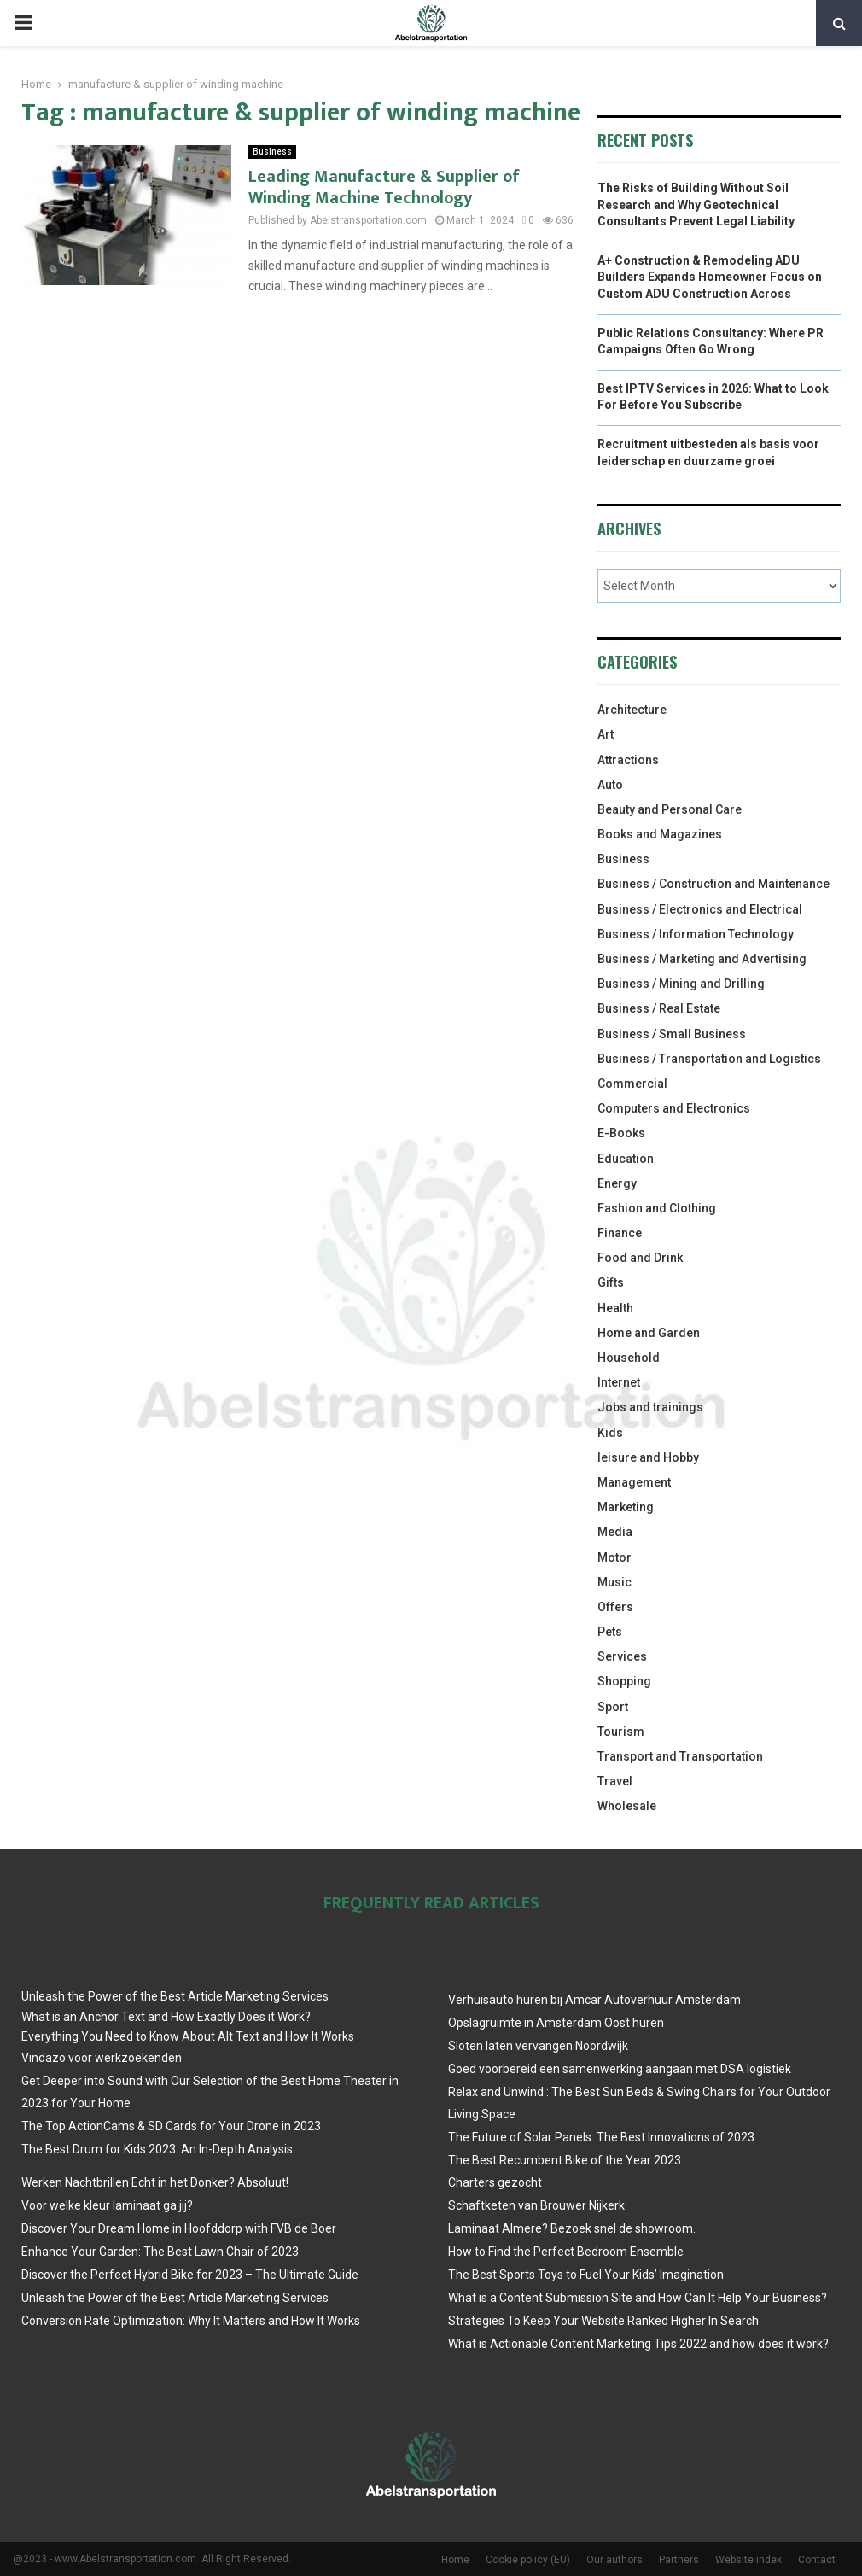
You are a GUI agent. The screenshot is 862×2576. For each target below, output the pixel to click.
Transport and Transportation (680, 1756)
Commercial (632, 1083)
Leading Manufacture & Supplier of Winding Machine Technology (384, 187)
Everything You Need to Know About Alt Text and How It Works (187, 2036)
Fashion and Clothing (656, 1208)
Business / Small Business (671, 1034)
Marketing (625, 1507)
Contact (817, 2560)
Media (614, 1532)
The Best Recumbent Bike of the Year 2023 (564, 2160)
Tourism (620, 1731)
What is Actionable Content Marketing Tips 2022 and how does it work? (638, 2344)
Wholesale (626, 1806)
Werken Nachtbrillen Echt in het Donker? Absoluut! (154, 2182)
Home (455, 2560)
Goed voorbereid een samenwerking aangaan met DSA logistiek (619, 2069)
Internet (618, 1382)
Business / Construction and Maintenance (713, 884)
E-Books (621, 1133)
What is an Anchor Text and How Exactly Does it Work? (166, 2017)
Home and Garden (648, 1333)
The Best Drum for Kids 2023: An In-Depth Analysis (157, 2149)
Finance (619, 1233)
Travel (614, 1781)
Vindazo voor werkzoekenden (101, 2058)
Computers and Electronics (673, 1108)
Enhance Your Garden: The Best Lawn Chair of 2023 (160, 2251)
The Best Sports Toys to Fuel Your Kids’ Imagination (586, 2274)
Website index (748, 2560)
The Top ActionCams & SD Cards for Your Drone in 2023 (171, 2126)
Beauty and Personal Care (669, 809)
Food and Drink (640, 1258)
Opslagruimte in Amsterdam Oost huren (556, 2023)
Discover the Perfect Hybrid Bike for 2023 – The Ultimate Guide (189, 2274)
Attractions (628, 760)
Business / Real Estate (658, 1008)
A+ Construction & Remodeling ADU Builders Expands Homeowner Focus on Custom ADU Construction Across (709, 277)
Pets (609, 1631)
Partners (679, 2560)
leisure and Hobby (648, 1457)
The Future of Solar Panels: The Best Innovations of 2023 (601, 2137)
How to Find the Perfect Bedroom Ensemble (566, 2251)
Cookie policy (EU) (528, 2560)
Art (605, 734)
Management (634, 1482)
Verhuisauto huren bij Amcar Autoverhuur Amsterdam (594, 1999)
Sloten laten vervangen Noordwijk (538, 2046)
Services (622, 1656)
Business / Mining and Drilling (681, 983)
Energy (617, 1183)
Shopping (624, 1681)
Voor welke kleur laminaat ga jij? (107, 2205)
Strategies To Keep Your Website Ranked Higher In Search (603, 2321)
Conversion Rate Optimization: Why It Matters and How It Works (190, 2321)
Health (615, 1308)
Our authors (614, 2560)
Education (625, 1158)
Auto (610, 784)
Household (628, 1357)
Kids (610, 1433)
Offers (615, 1607)
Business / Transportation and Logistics (709, 1059)
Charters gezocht (495, 2182)
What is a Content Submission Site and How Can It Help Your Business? (637, 2297)
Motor (614, 1557)
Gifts (610, 1282)
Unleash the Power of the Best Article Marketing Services (175, 1996)
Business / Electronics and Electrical (699, 909)
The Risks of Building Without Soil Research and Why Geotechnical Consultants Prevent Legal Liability (696, 204)
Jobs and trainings (650, 1407)
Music (614, 1582)
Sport (612, 1707)
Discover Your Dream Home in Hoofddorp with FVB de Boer (178, 2228)
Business (272, 151)
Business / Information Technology (695, 934)
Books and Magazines (659, 834)
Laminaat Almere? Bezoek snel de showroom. (572, 2228)
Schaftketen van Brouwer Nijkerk (536, 2205)
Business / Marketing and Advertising (702, 959)
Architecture (632, 709)
